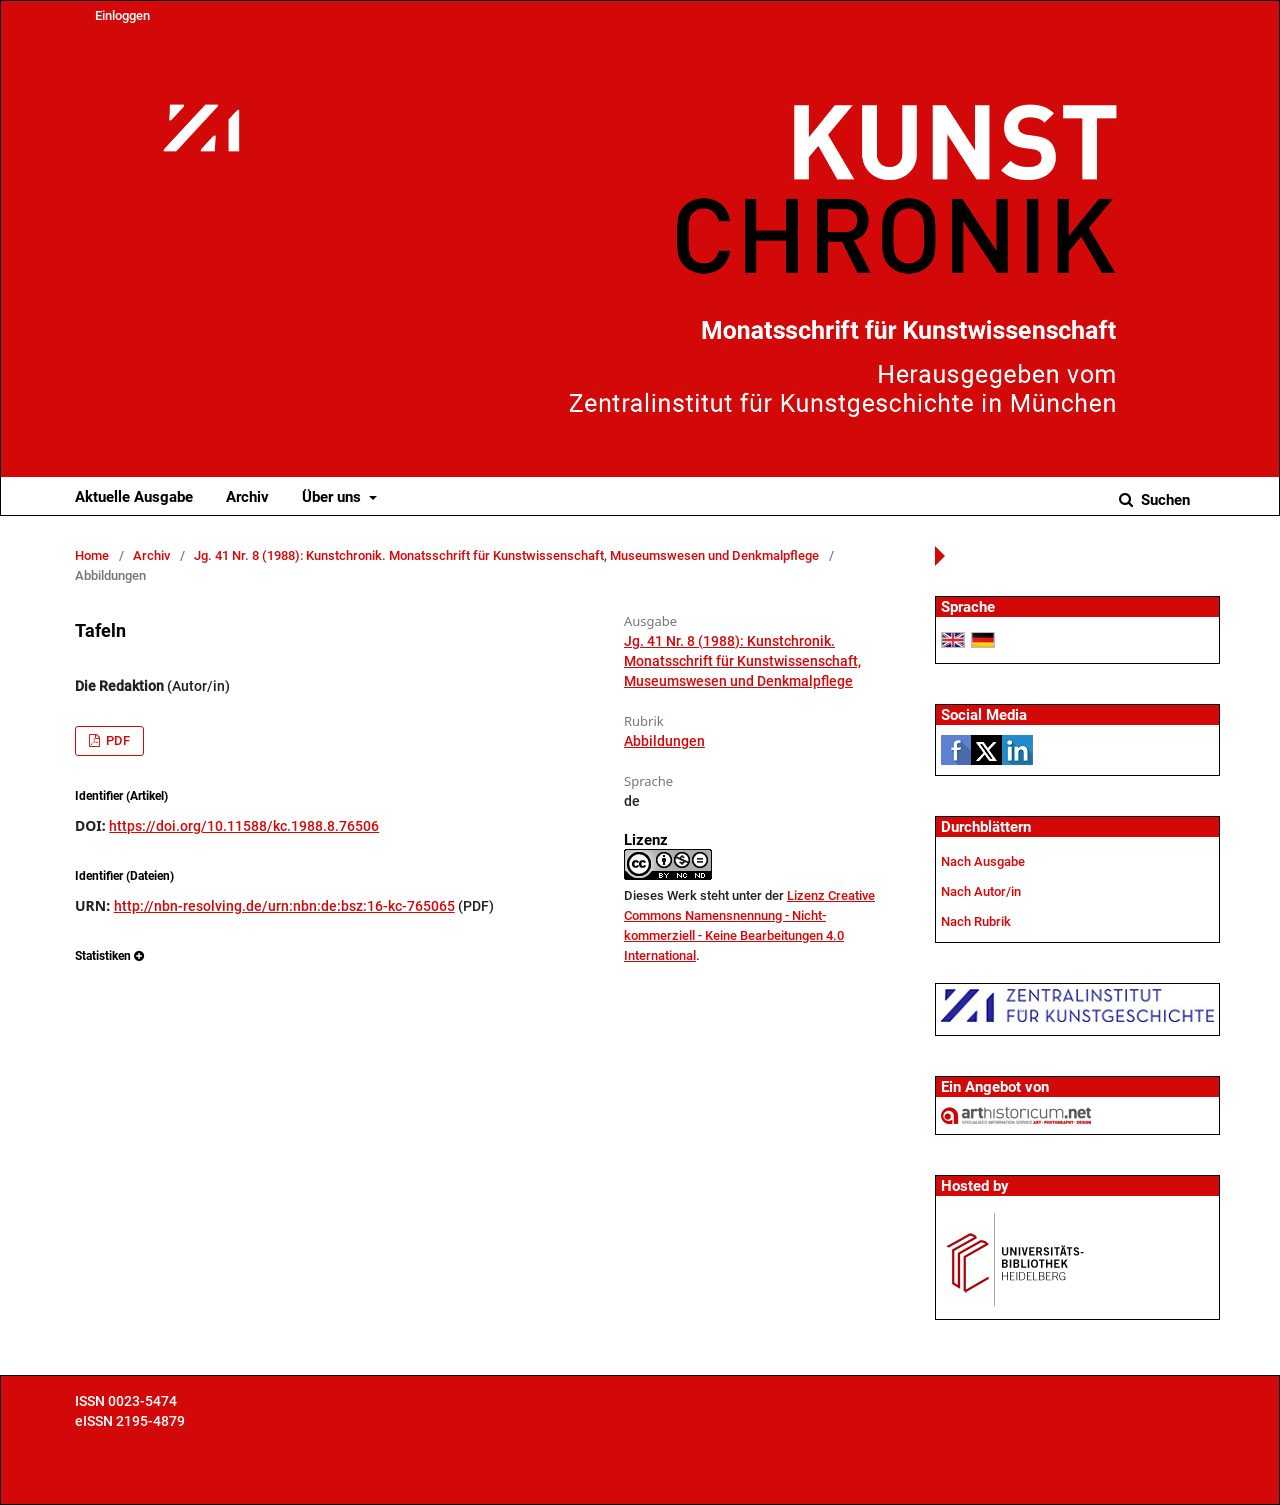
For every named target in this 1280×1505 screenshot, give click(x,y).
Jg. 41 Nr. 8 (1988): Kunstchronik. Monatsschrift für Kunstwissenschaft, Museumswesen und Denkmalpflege (506, 555)
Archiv (247, 497)
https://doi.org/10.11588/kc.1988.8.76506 (244, 826)
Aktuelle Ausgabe (134, 497)
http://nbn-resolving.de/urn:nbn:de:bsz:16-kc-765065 (284, 906)
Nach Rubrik (976, 921)
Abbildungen (664, 741)
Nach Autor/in (981, 891)
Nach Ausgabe (983, 861)
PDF (116, 740)
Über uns (333, 497)
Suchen (1163, 500)
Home (92, 555)
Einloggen (122, 15)
